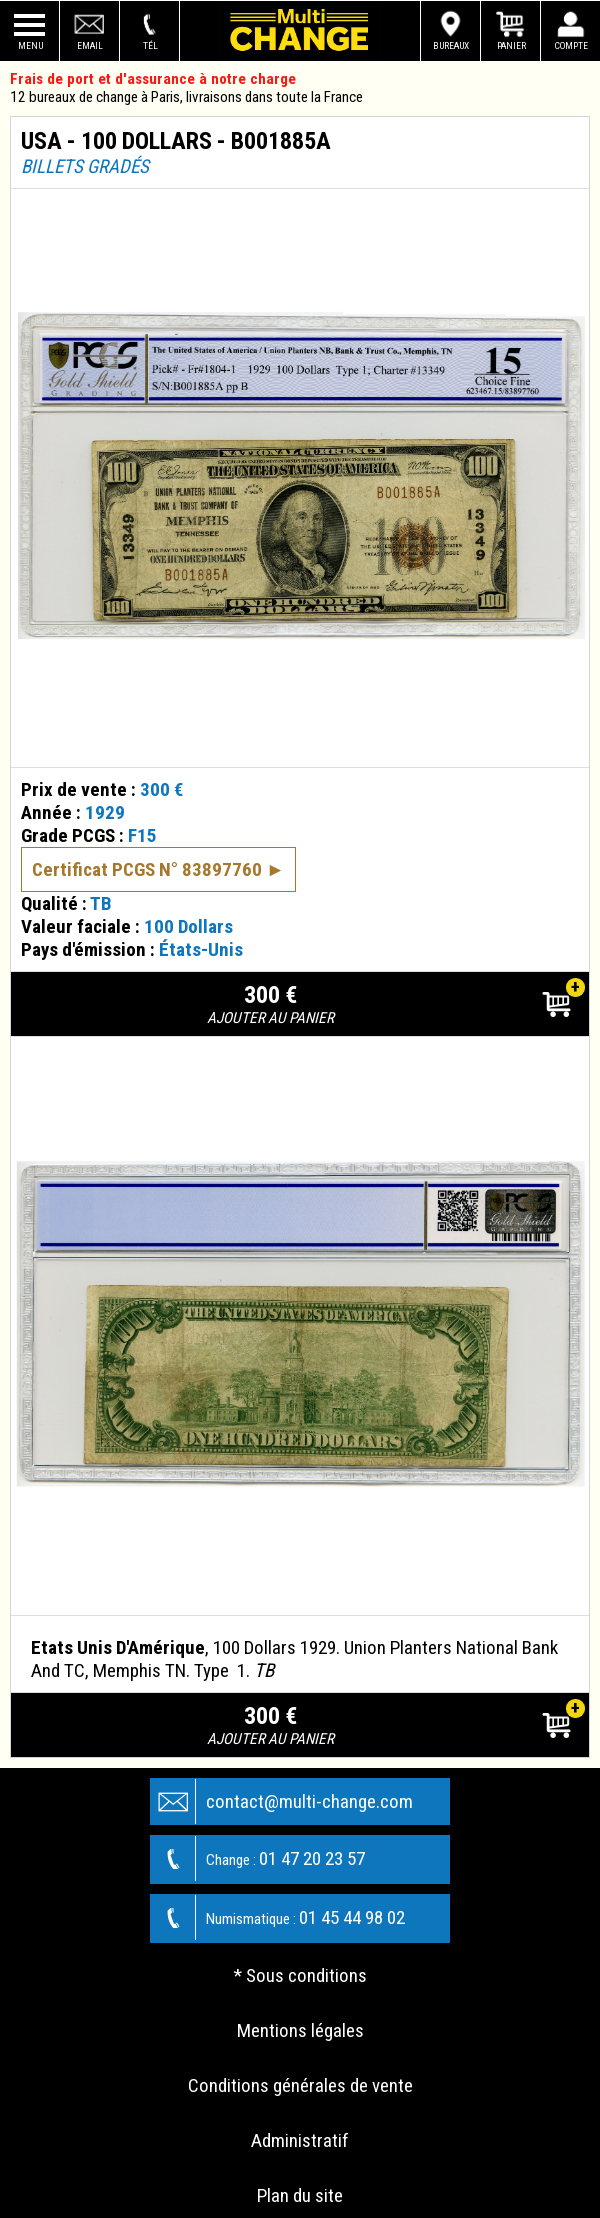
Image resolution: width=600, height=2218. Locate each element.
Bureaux (451, 45)
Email (90, 45)
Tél (150, 45)
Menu (30, 45)
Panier (511, 45)
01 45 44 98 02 (278, 1917)
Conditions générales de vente (300, 2085)
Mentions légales (300, 2030)
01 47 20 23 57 (258, 1858)
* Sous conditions (300, 1975)
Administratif (300, 2140)
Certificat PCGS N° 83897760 (147, 869)
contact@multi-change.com (282, 1801)
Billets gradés (85, 166)
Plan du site (300, 2195)
